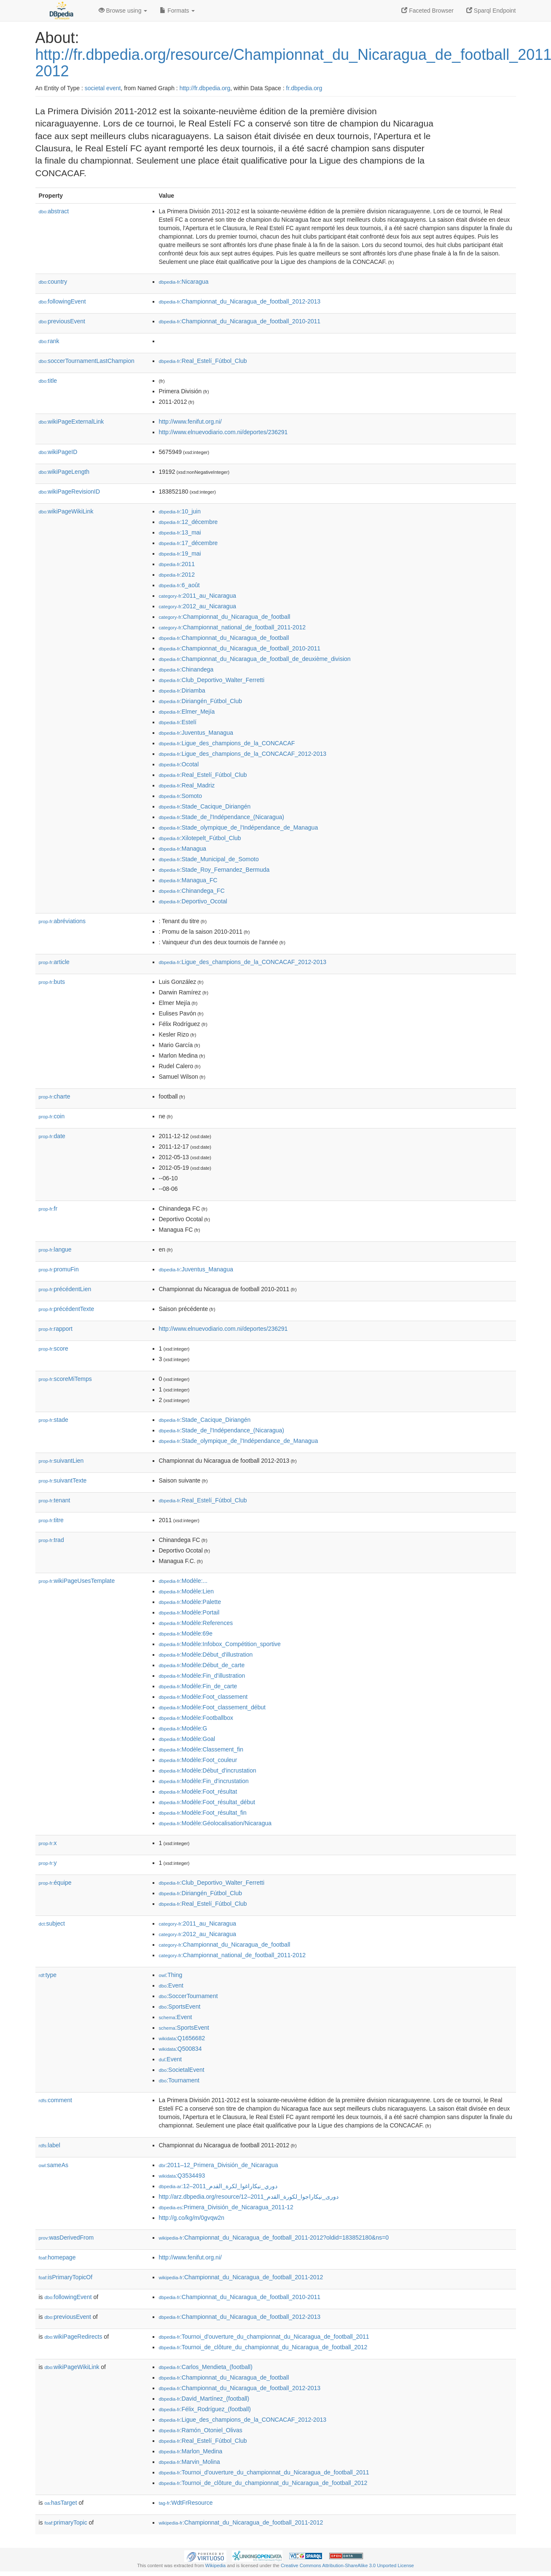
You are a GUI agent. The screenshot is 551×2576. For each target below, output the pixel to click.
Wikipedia (215, 2565)
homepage (57, 2257)
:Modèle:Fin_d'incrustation (204, 1781)
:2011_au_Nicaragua (197, 595)
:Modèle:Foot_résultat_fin (203, 1812)
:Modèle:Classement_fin (201, 1749)
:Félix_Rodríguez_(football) (205, 2409)
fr (48, 1208)
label (49, 2145)
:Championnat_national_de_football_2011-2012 (232, 627)
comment (55, 2100)
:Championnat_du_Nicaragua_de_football (224, 616)
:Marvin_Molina (189, 2461)
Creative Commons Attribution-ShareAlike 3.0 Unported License (347, 2565)
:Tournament (179, 2080)
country (53, 281)
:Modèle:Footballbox (196, 1717)
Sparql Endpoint (491, 10)
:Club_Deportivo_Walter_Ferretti (212, 680)
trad (51, 1539)
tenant (54, 1500)
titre (51, 1520)
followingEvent (62, 301)
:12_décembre (188, 521)
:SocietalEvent (181, 2069)
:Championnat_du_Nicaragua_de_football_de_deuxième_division (255, 658)
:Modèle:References (196, 1623)
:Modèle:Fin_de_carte (198, 1686)
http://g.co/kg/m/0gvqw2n (192, 2217)
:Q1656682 (182, 2038)
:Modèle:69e (185, 1633)
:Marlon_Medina (191, 2451)
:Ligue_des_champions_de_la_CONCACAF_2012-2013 (243, 753)
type (48, 1975)
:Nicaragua (184, 281)
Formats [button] (177, 10)
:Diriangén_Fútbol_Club (200, 701)
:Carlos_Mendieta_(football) (206, 2367)
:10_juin (180, 511)
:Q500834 (180, 2048)
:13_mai (180, 532)
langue (55, 1249)
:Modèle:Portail (189, 1612)
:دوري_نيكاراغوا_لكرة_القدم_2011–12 (218, 2186)
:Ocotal (179, 764)
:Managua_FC (188, 880)
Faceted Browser (427, 10)
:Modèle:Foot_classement (203, 1696)
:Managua (183, 848)
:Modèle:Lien (186, 1591)
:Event (171, 1985)
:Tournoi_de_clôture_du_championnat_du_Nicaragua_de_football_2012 (263, 2347)
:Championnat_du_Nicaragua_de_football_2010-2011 (240, 321)
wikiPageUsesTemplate (77, 1580)
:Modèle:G (183, 1728)
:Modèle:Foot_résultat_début (207, 1802)
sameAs (53, 2165)
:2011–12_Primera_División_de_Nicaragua (218, 2165)
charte (54, 1096)
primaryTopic (66, 2522)
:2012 (177, 574)
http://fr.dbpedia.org (205, 88)
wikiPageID (58, 452)
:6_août (179, 585)
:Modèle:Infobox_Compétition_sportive (220, 1644)
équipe (55, 1882)
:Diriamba (182, 690)
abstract (54, 211)
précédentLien (65, 1289)
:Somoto (180, 795)
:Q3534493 (182, 2175)
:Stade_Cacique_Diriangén (205, 806)
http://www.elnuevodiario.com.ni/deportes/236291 (223, 432)
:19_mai (180, 553)
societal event (103, 88)
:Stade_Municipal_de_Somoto (209, 859)
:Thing (171, 1975)
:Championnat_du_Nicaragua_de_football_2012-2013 (240, 301)
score (53, 1348)
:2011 (177, 564)
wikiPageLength (64, 471)
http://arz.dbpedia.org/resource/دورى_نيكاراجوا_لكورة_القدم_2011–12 (249, 2196)
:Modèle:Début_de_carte (202, 1665)
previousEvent (62, 321)
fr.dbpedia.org (304, 88)
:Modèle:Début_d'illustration (206, 1654)
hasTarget (61, 2502)
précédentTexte (66, 1308)
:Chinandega (186, 669)
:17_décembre (188, 543)
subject (52, 1923)
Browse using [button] (123, 10)
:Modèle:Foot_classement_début (212, 1707)
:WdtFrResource (186, 2502)
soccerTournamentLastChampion (86, 360)
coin (52, 1116)
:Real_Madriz (187, 785)
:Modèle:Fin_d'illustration (202, 1675)
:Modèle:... (183, 1580)
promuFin (59, 1269)
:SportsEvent (180, 2006)
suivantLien (61, 1460)
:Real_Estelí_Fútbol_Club (203, 360)
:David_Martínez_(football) (204, 2398)
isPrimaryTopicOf (66, 2277)
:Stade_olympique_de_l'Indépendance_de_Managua (238, 827)
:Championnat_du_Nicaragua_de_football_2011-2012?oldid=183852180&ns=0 (274, 2237)
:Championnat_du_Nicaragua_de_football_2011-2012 (241, 2277)
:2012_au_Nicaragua (197, 606)
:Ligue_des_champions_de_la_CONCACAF (227, 743)
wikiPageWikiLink (66, 511)
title (48, 380)
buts (52, 981)
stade (53, 1419)
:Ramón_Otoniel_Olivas (200, 2430)
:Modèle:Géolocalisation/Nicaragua (215, 1823)
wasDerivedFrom (66, 2237)
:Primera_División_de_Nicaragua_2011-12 (226, 2207)
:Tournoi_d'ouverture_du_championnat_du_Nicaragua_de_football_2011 (264, 2336)
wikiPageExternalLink (71, 421)
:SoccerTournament (188, 1996)
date (52, 1136)
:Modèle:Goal (187, 1738)
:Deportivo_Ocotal (193, 901)
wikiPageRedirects (73, 2336)
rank (49, 341)
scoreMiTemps (65, 1378)
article (54, 962)
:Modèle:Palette (190, 1601)
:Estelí (177, 722)
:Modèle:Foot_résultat (198, 1791)
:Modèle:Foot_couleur (198, 1760)
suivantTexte (63, 1480)
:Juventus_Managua (196, 732)
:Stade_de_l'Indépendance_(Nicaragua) (221, 817)
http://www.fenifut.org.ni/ (190, 421)
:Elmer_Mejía (187, 711)
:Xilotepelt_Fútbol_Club (200, 838)
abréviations (62, 921)
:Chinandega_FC (192, 890)
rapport (56, 1328)
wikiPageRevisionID (69, 491)
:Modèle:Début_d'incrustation (207, 1770)
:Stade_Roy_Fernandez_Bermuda (214, 869)
